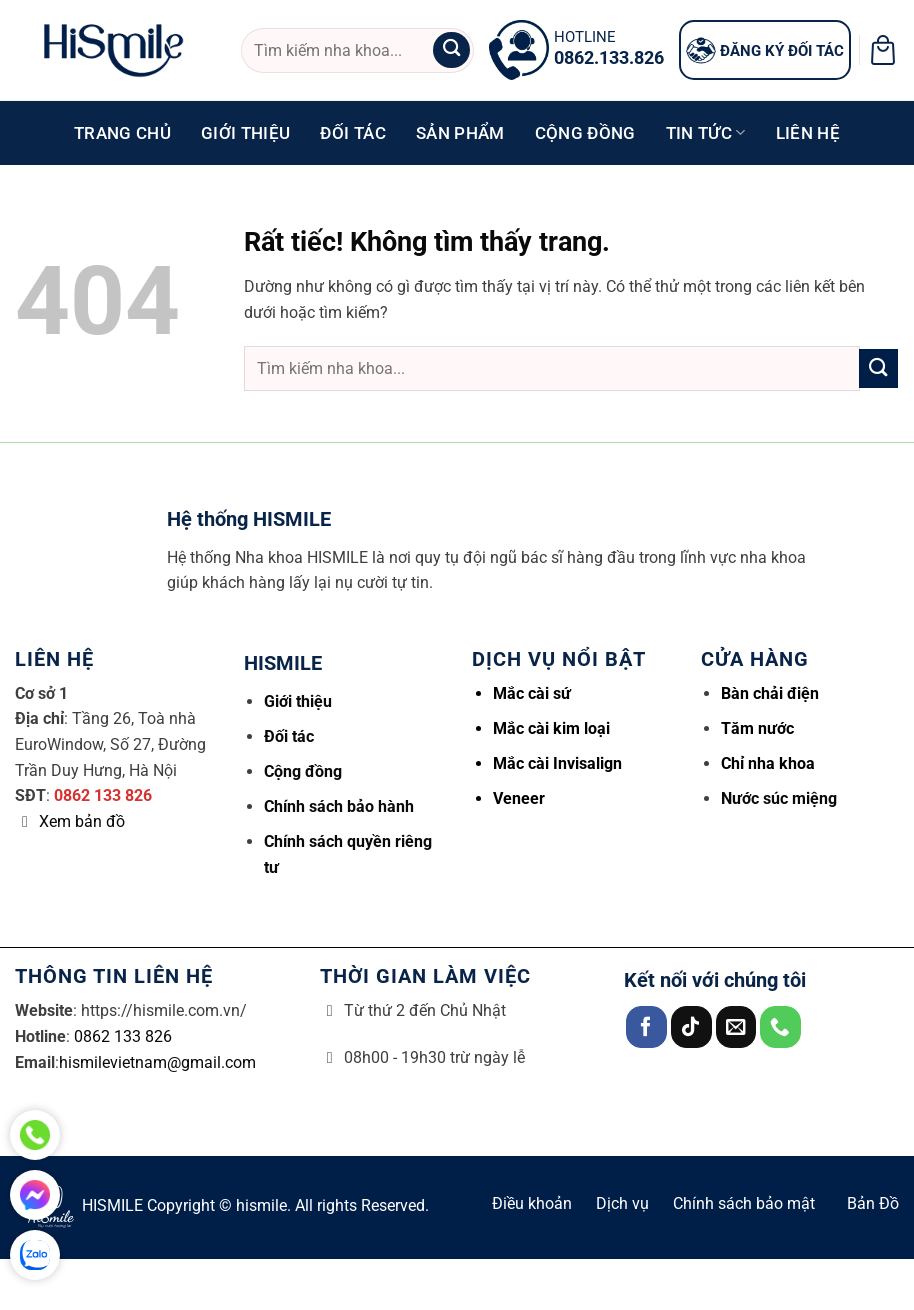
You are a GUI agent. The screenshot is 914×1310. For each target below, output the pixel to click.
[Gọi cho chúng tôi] (780, 1026)
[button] (883, 50)
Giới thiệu (245, 133)
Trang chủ (122, 133)
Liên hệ (808, 133)
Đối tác (352, 133)
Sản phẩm (460, 133)
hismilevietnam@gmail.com (157, 1062)
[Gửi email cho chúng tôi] (736, 1026)
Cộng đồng (585, 133)
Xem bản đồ (82, 821)
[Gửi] (451, 50)
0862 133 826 (103, 795)
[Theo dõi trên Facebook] (646, 1026)
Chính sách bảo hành (339, 806)
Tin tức (706, 133)
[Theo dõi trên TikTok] (691, 1026)
